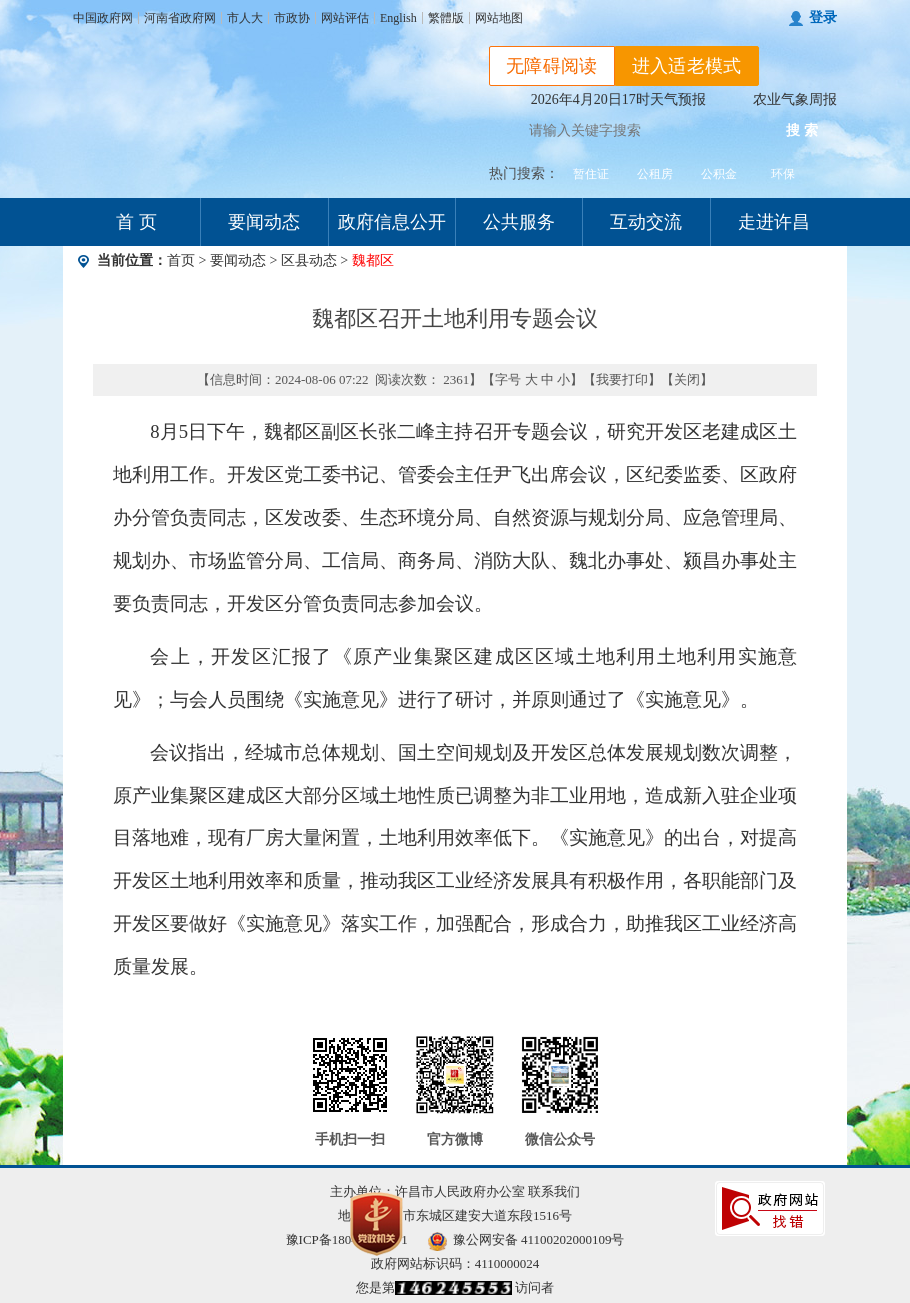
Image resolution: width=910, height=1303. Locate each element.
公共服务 (519, 222)
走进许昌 (774, 222)
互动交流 (646, 222)
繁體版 (446, 18)
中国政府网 (103, 18)
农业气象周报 (795, 99)
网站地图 (499, 18)
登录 (823, 17)
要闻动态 (264, 222)
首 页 (136, 222)
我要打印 (622, 379)
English (398, 18)
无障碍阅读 (552, 66)
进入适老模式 (687, 66)
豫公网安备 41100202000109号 (526, 1239)
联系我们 (554, 1191)
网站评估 (345, 18)
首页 (181, 260)
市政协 (292, 18)
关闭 (687, 379)
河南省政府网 (180, 18)
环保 (783, 174)
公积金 (719, 174)
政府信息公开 (392, 222)
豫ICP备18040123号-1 (347, 1239)
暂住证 (591, 174)
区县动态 (309, 260)
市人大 (245, 18)
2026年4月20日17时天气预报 (618, 99)
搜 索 (802, 130)
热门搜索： (524, 173)
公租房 (655, 174)
